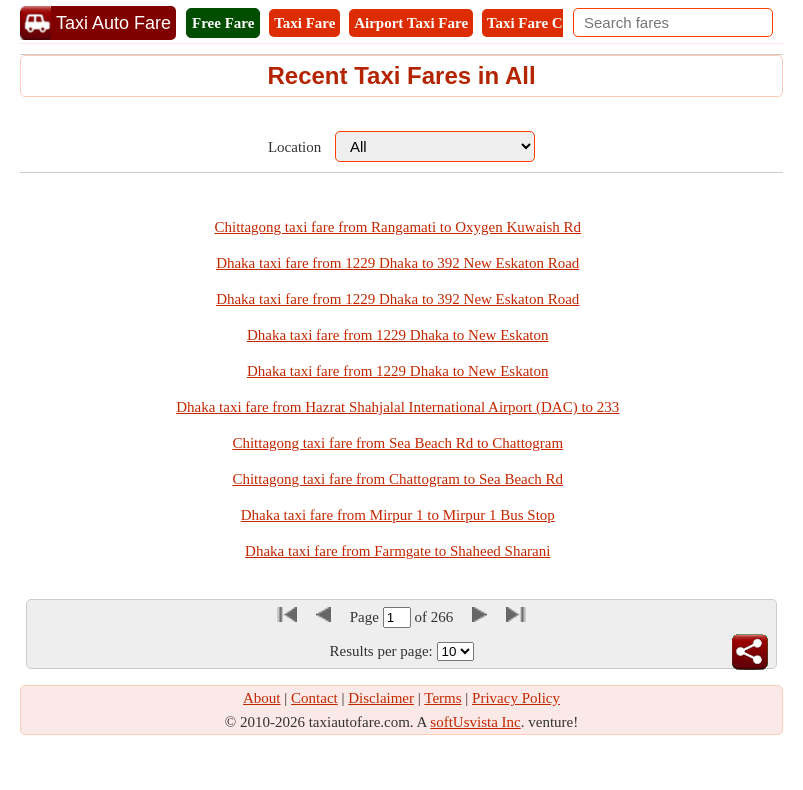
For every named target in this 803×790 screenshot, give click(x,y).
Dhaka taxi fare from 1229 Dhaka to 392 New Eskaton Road (397, 263)
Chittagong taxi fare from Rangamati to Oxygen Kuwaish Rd (397, 227)
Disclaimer (381, 698)
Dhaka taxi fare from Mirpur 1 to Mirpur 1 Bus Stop (398, 515)
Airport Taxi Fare (411, 23)
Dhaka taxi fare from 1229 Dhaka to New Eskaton (398, 335)
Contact (314, 698)
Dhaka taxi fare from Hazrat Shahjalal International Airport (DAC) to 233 (397, 407)
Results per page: (380, 651)
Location (294, 147)
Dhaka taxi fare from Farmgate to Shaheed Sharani (397, 551)
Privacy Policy (516, 698)
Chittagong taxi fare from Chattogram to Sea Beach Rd (397, 479)
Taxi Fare (304, 23)
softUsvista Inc (475, 722)
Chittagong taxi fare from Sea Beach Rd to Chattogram (397, 443)
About (262, 698)
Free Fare (223, 23)
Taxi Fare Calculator (553, 23)
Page (366, 617)
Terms (442, 698)
